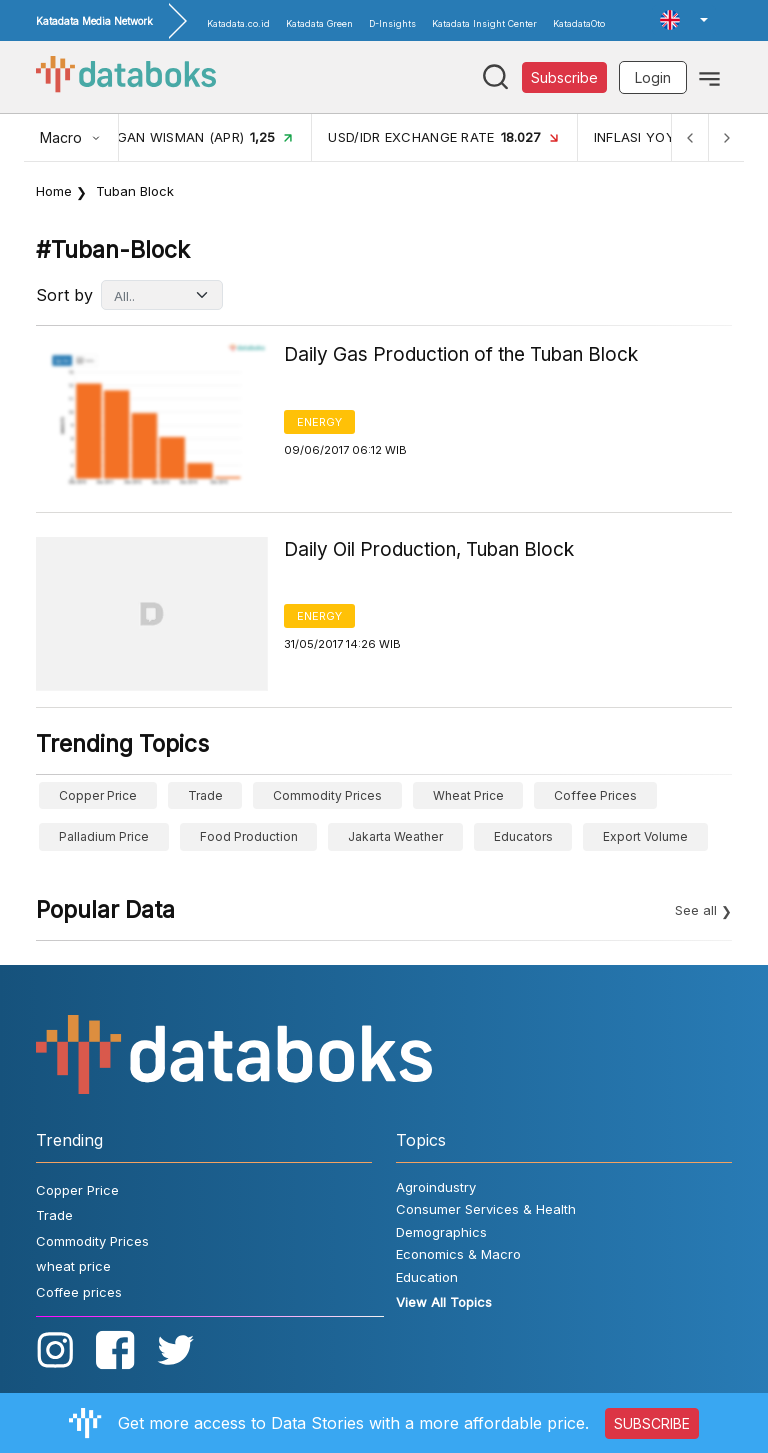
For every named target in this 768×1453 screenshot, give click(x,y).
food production (249, 836)
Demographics (441, 1232)
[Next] (726, 137)
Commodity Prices (327, 795)
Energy (319, 422)
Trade (205, 795)
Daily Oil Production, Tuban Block (429, 549)
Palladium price (104, 836)
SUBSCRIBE (652, 1423)
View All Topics (444, 1302)
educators (523, 836)
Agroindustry (436, 1187)
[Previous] (690, 137)
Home (54, 191)
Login (653, 77)
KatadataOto (579, 23)
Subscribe (564, 77)
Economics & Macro (458, 1254)
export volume (645, 836)
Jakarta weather (395, 836)
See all (696, 910)
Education (427, 1277)
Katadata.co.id (238, 23)
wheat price (468, 795)
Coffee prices (595, 795)
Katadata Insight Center (484, 23)
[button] (684, 20)
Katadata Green (319, 23)
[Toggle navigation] (709, 77)
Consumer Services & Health (486, 1209)
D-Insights (392, 23)
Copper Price (98, 795)
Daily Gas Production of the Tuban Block (461, 354)
